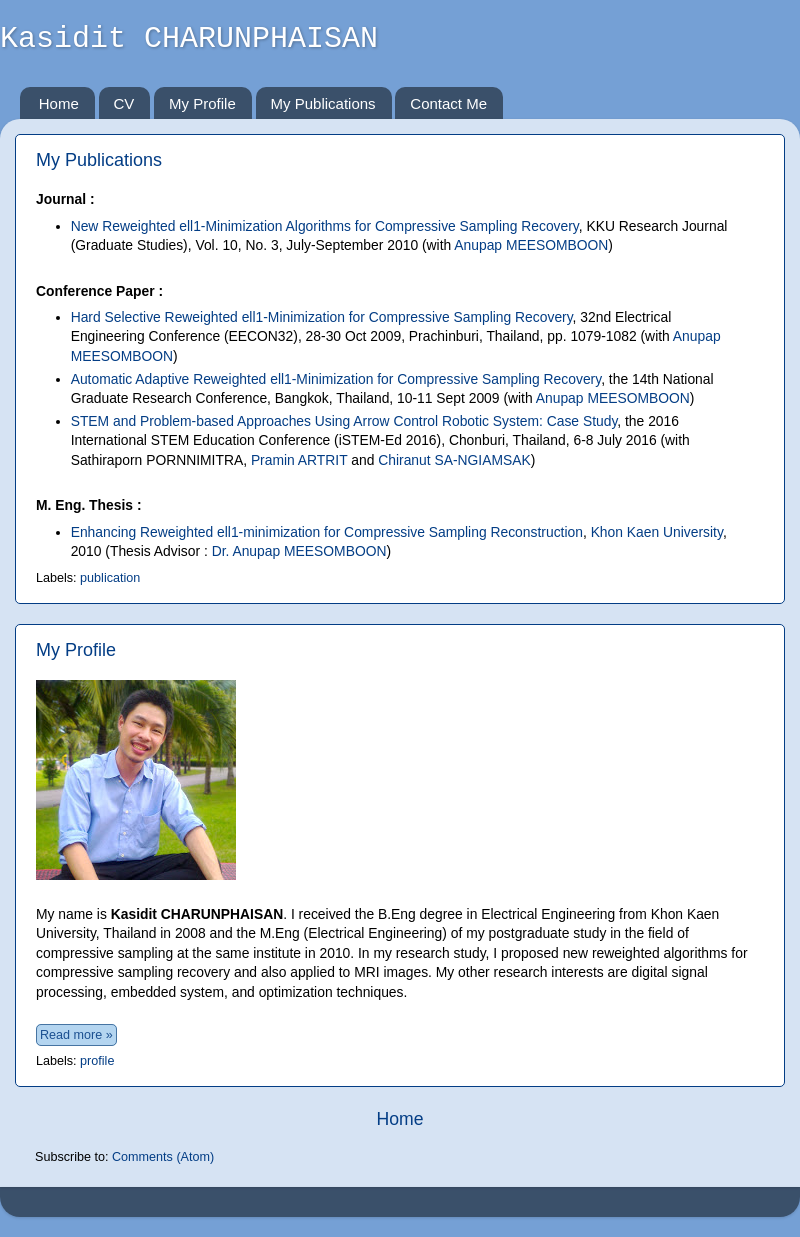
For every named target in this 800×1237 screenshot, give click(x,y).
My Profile (202, 103)
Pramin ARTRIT (299, 460)
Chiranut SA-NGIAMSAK (454, 460)
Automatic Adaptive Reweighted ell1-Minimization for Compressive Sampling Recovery (336, 379)
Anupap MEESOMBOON (531, 245)
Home (59, 103)
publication (110, 578)
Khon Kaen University (657, 532)
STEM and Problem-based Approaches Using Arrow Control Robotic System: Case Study (344, 421)
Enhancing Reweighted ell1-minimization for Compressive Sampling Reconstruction (327, 532)
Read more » (76, 1035)
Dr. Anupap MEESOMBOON (299, 551)
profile (97, 1061)
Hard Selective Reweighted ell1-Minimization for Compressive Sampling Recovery (322, 317)
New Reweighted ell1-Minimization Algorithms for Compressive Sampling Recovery (325, 226)
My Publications (323, 103)
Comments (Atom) (163, 1157)
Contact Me (448, 103)
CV (124, 103)
